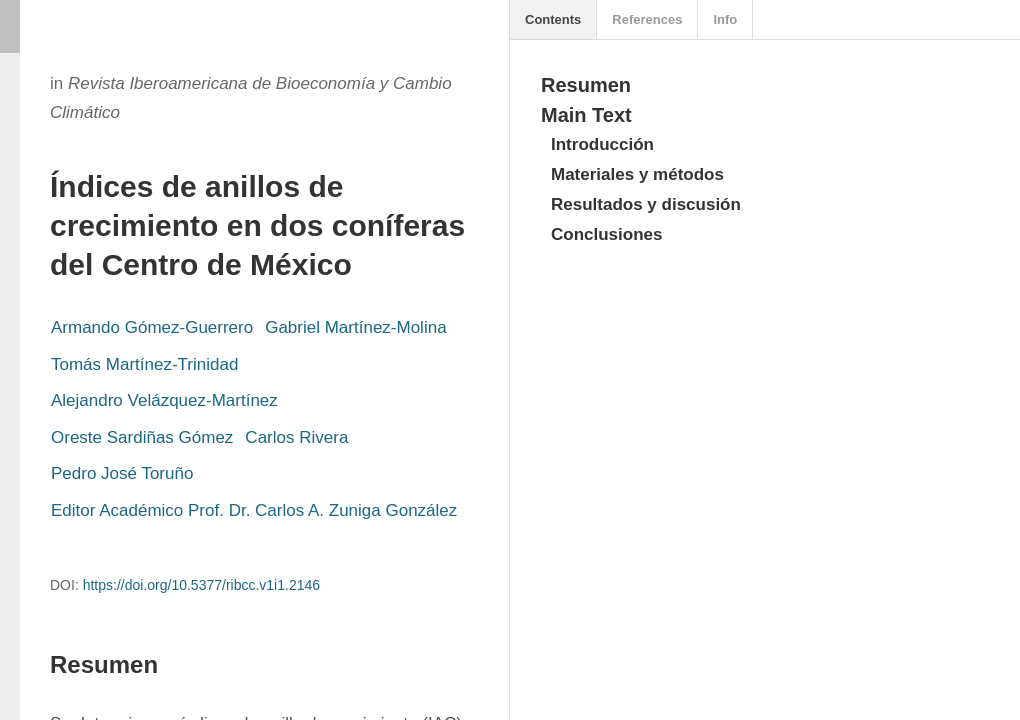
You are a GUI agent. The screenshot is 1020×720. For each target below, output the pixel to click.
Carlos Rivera (296, 437)
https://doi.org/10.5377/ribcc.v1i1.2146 (201, 585)
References (647, 19)
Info (725, 19)
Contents (553, 19)
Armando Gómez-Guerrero (152, 327)
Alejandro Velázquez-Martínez (164, 400)
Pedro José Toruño (122, 473)
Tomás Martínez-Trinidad (144, 364)
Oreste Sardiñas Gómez (142, 437)
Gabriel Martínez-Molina (355, 327)
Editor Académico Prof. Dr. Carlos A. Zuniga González (254, 510)
